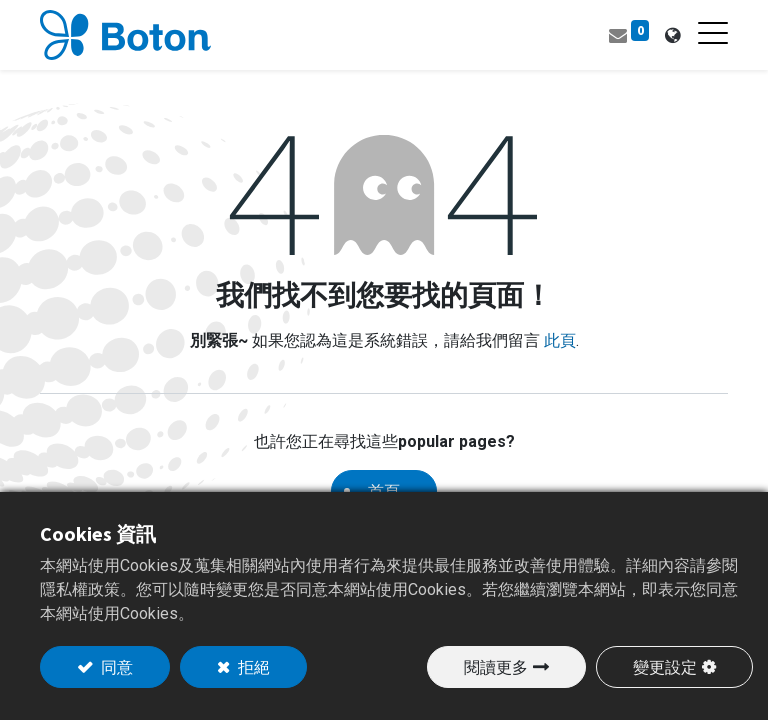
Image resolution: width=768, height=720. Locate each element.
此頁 (560, 340)
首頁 (384, 491)
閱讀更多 (496, 667)
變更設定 (665, 667)
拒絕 (252, 667)
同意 (115, 667)
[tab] (672, 35)
